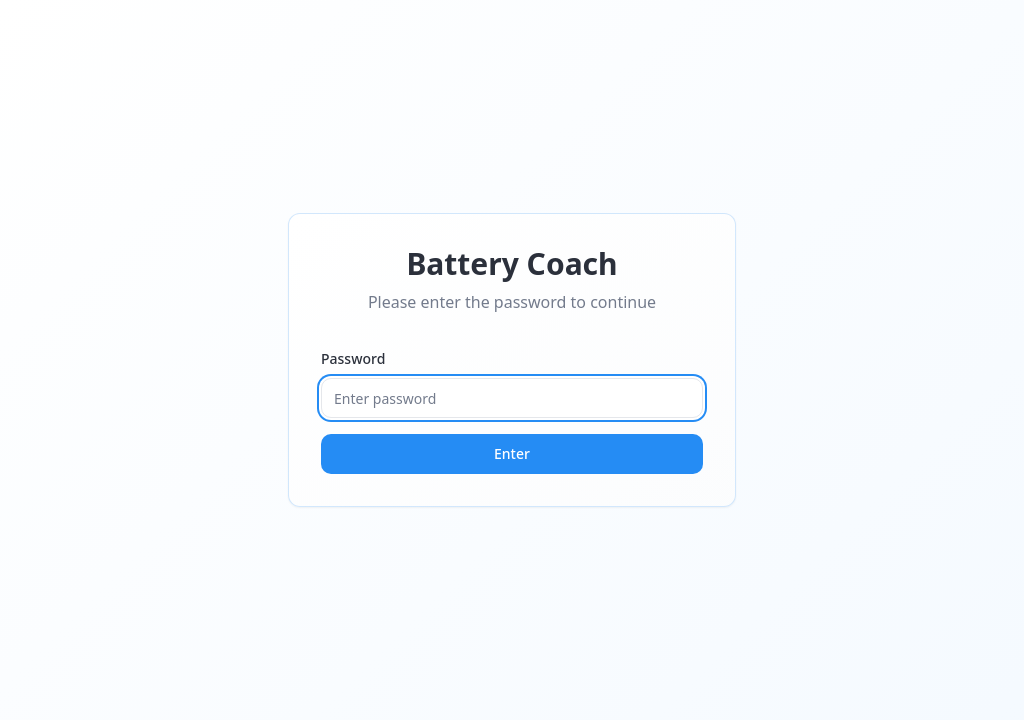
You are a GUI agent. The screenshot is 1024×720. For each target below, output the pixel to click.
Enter (512, 453)
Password (353, 358)
